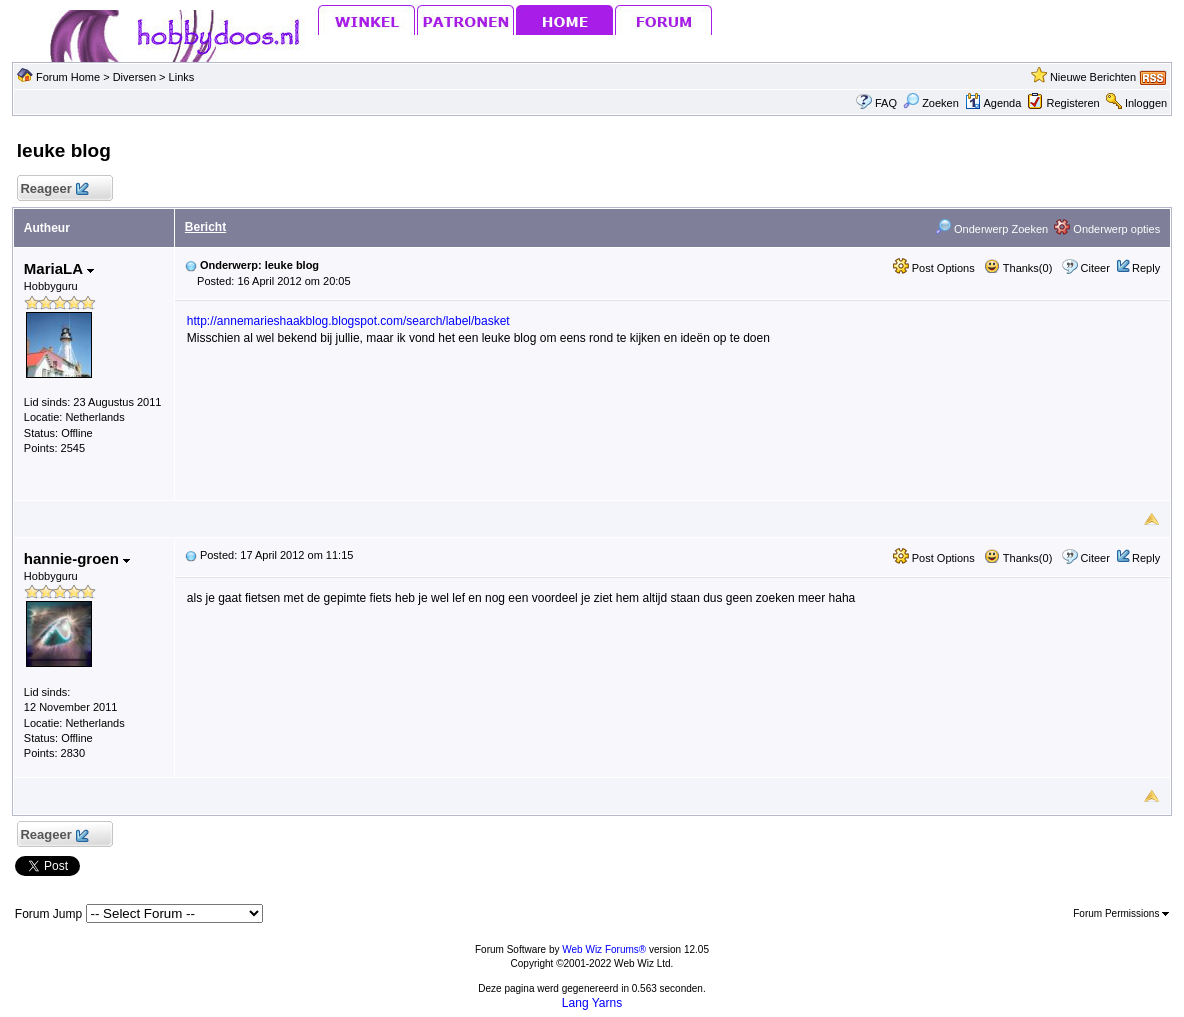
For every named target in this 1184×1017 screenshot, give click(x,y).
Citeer (1095, 268)
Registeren (1073, 103)
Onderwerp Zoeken (991, 229)
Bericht (205, 227)
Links (182, 77)
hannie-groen (77, 558)
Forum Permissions (1121, 913)
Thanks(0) (1018, 268)
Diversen (134, 77)
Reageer (54, 189)
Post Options (934, 268)
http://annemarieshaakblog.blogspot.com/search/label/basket (348, 321)
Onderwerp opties (1107, 229)
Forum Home (68, 77)
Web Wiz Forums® (604, 949)
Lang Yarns (592, 1003)
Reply (1146, 268)
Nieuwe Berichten (1093, 77)
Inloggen (1146, 103)
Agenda (993, 103)
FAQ (886, 103)
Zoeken (931, 103)
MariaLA (59, 268)
